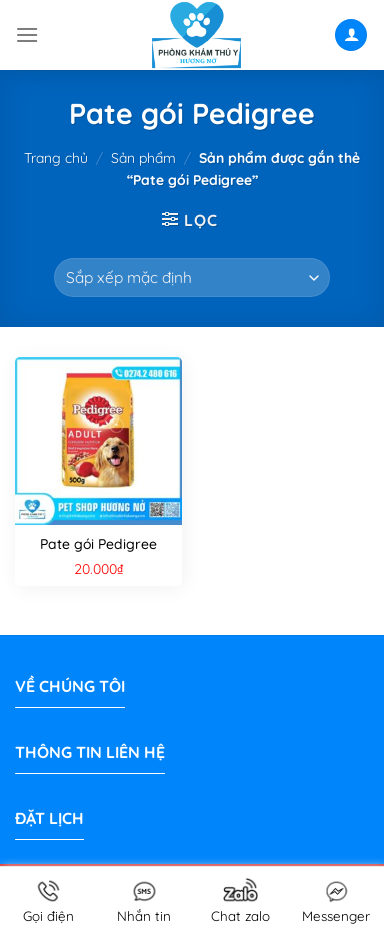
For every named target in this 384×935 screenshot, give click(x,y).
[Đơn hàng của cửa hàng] (192, 277)
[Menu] (27, 34)
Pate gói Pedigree (98, 544)
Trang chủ (56, 158)
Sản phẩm (143, 158)
